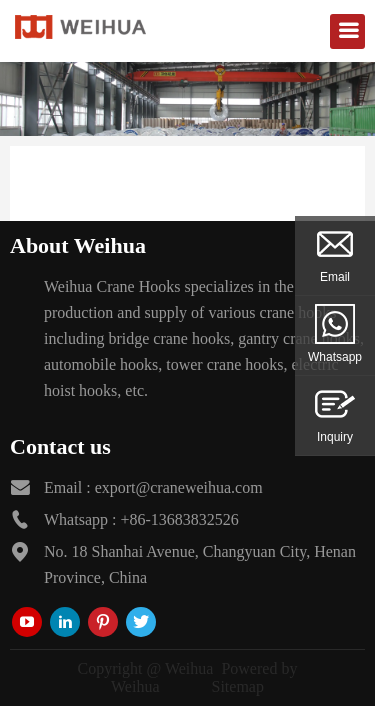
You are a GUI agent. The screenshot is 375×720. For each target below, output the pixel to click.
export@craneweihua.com (179, 487)
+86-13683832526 (179, 519)
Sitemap (238, 686)
